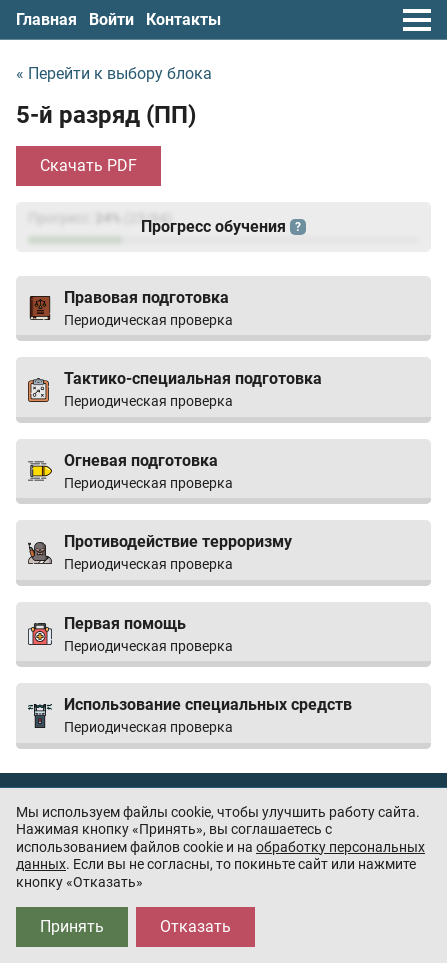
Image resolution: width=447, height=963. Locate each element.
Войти (111, 19)
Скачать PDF (88, 165)
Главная (46, 19)
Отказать (195, 926)
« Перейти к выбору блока (114, 73)
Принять (72, 926)
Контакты (183, 19)
